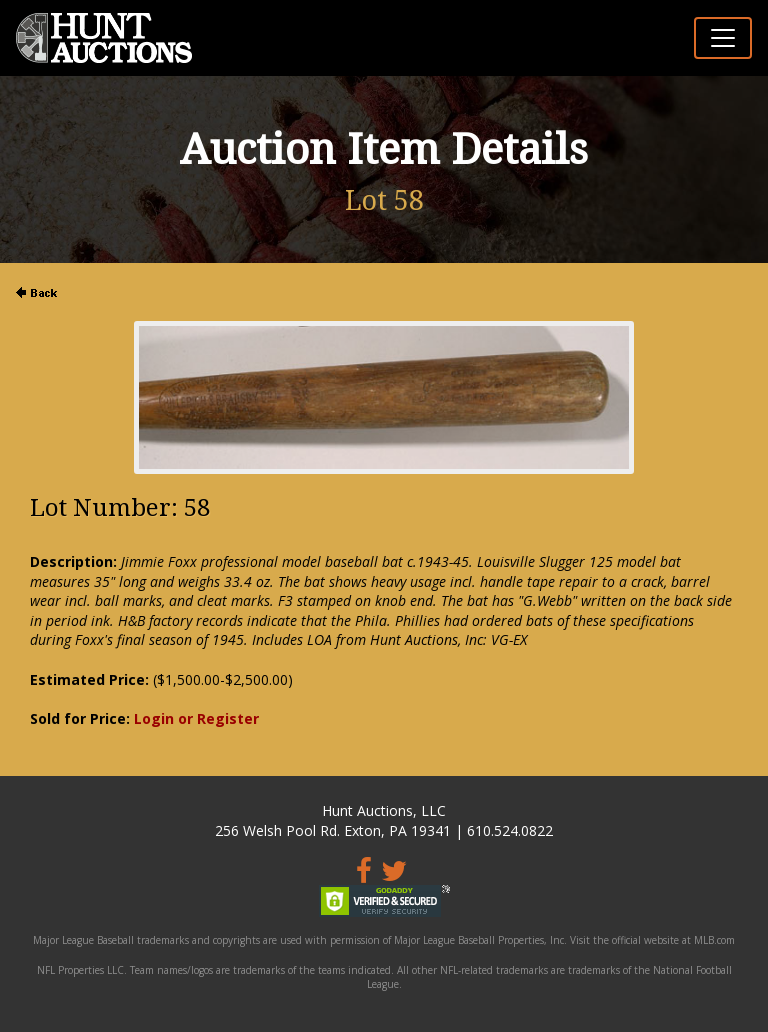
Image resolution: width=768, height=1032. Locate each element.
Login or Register (196, 718)
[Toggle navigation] (723, 38)
